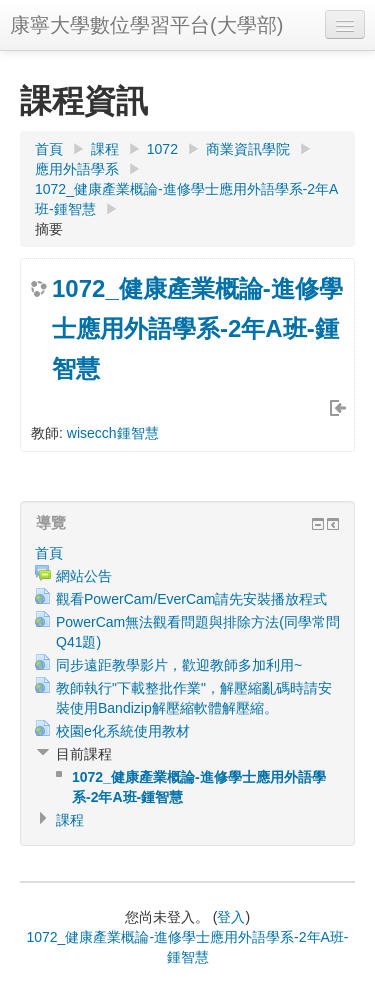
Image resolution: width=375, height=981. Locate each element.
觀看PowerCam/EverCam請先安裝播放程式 (191, 599)
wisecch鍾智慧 (113, 433)
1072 (162, 149)
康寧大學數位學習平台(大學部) (146, 25)
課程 (105, 149)
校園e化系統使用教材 (123, 731)
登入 (231, 917)
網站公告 (84, 576)
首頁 (49, 149)
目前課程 (84, 754)
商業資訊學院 (248, 149)
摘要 (49, 229)
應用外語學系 (77, 169)
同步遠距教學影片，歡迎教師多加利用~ (179, 665)
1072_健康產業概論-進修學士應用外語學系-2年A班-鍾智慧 (197, 328)
